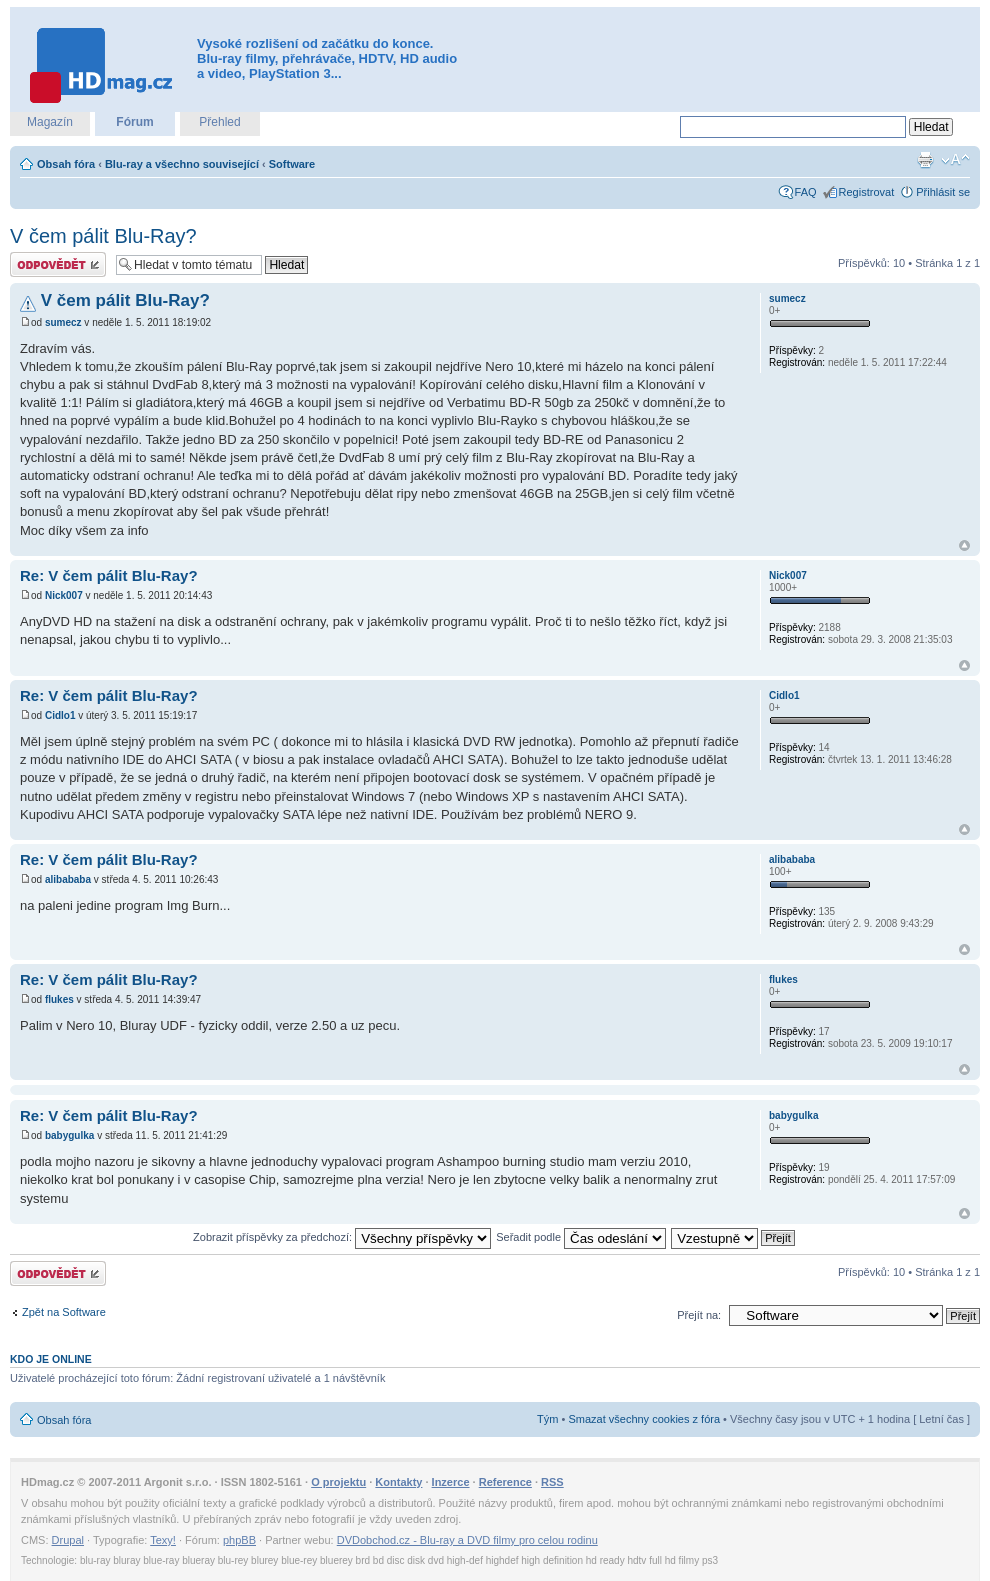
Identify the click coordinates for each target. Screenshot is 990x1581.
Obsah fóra (66, 164)
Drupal (68, 1540)
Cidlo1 (60, 715)
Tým (547, 1419)
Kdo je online (51, 1359)
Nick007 (64, 595)
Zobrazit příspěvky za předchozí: (342, 1237)
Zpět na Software (64, 1312)
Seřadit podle (581, 1237)
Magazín (50, 122)
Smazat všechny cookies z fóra (644, 1419)
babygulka (69, 1135)
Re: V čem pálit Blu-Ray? (109, 575)
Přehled (219, 122)
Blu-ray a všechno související (182, 164)
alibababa (68, 879)
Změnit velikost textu (955, 160)
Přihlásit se (943, 192)
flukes (59, 999)
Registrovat (867, 192)
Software (292, 164)
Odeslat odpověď (58, 264)
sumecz (63, 322)
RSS (552, 1482)
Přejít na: (699, 1315)
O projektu (338, 1482)
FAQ (806, 192)
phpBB (239, 1540)
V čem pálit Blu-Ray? (103, 236)
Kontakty (398, 1482)
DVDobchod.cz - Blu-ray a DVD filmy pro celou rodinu (467, 1540)
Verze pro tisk (925, 160)
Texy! (163, 1540)
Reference (505, 1482)
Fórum (134, 122)
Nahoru (964, 545)
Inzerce (451, 1482)
